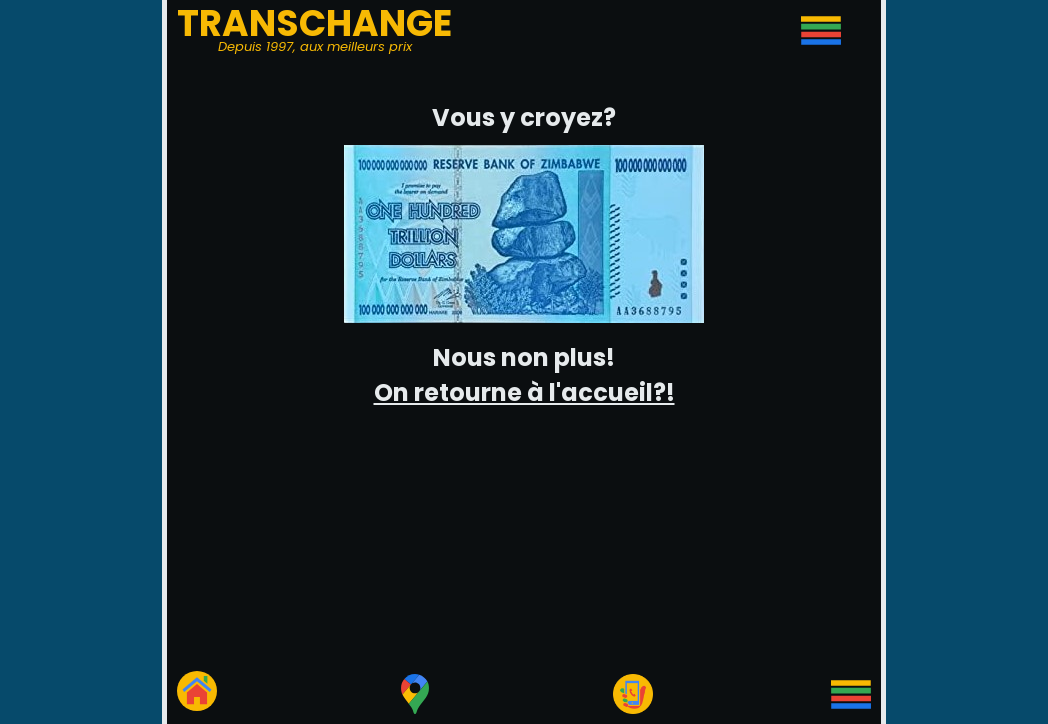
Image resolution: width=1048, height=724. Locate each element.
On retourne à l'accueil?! (524, 392)
